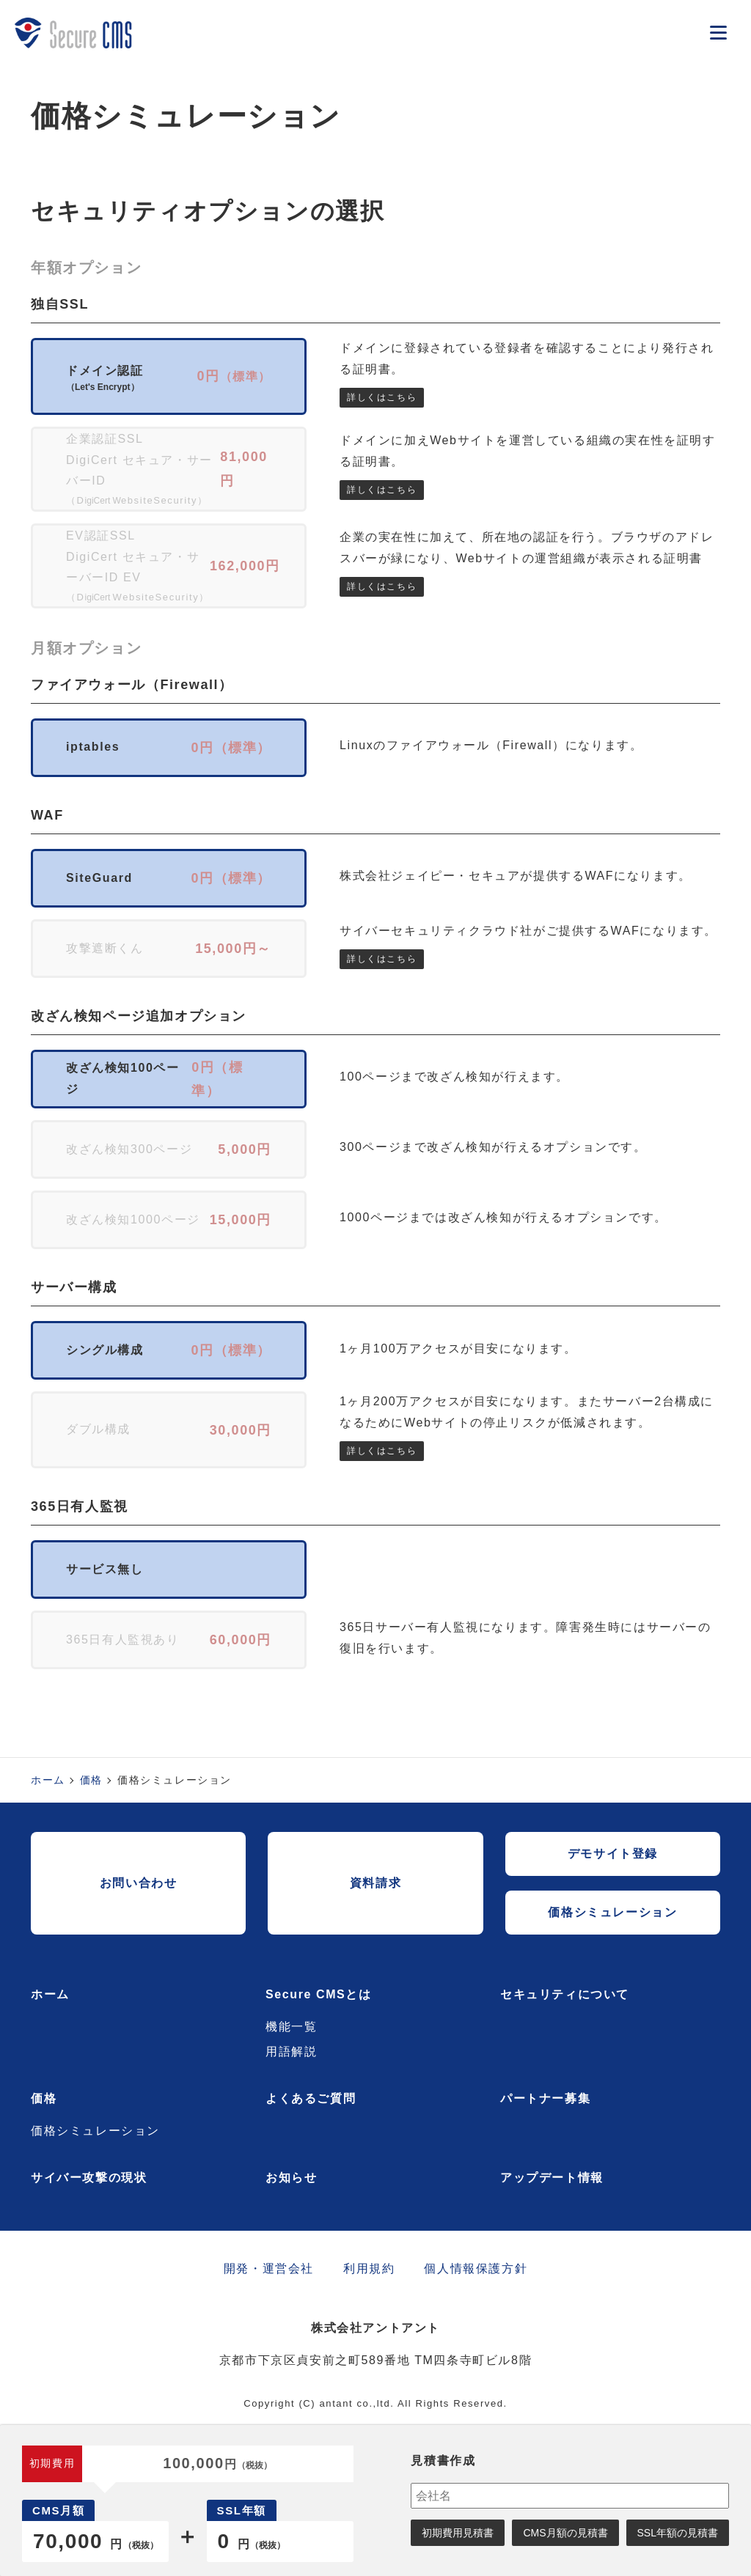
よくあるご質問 (310, 2098)
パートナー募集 (545, 2098)
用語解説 (291, 2051)
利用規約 (369, 2268)
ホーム (48, 1780)
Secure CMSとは (318, 1994)
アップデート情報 (552, 2177)
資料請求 (375, 1883)
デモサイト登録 (613, 1853)
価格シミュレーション (612, 1912)
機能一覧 (291, 2026)
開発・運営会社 (269, 2268)
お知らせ (291, 2177)
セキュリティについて (564, 1994)
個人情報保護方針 (475, 2268)
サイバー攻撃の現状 (89, 2177)
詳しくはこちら (382, 397)
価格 (91, 1780)
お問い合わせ (138, 1883)
